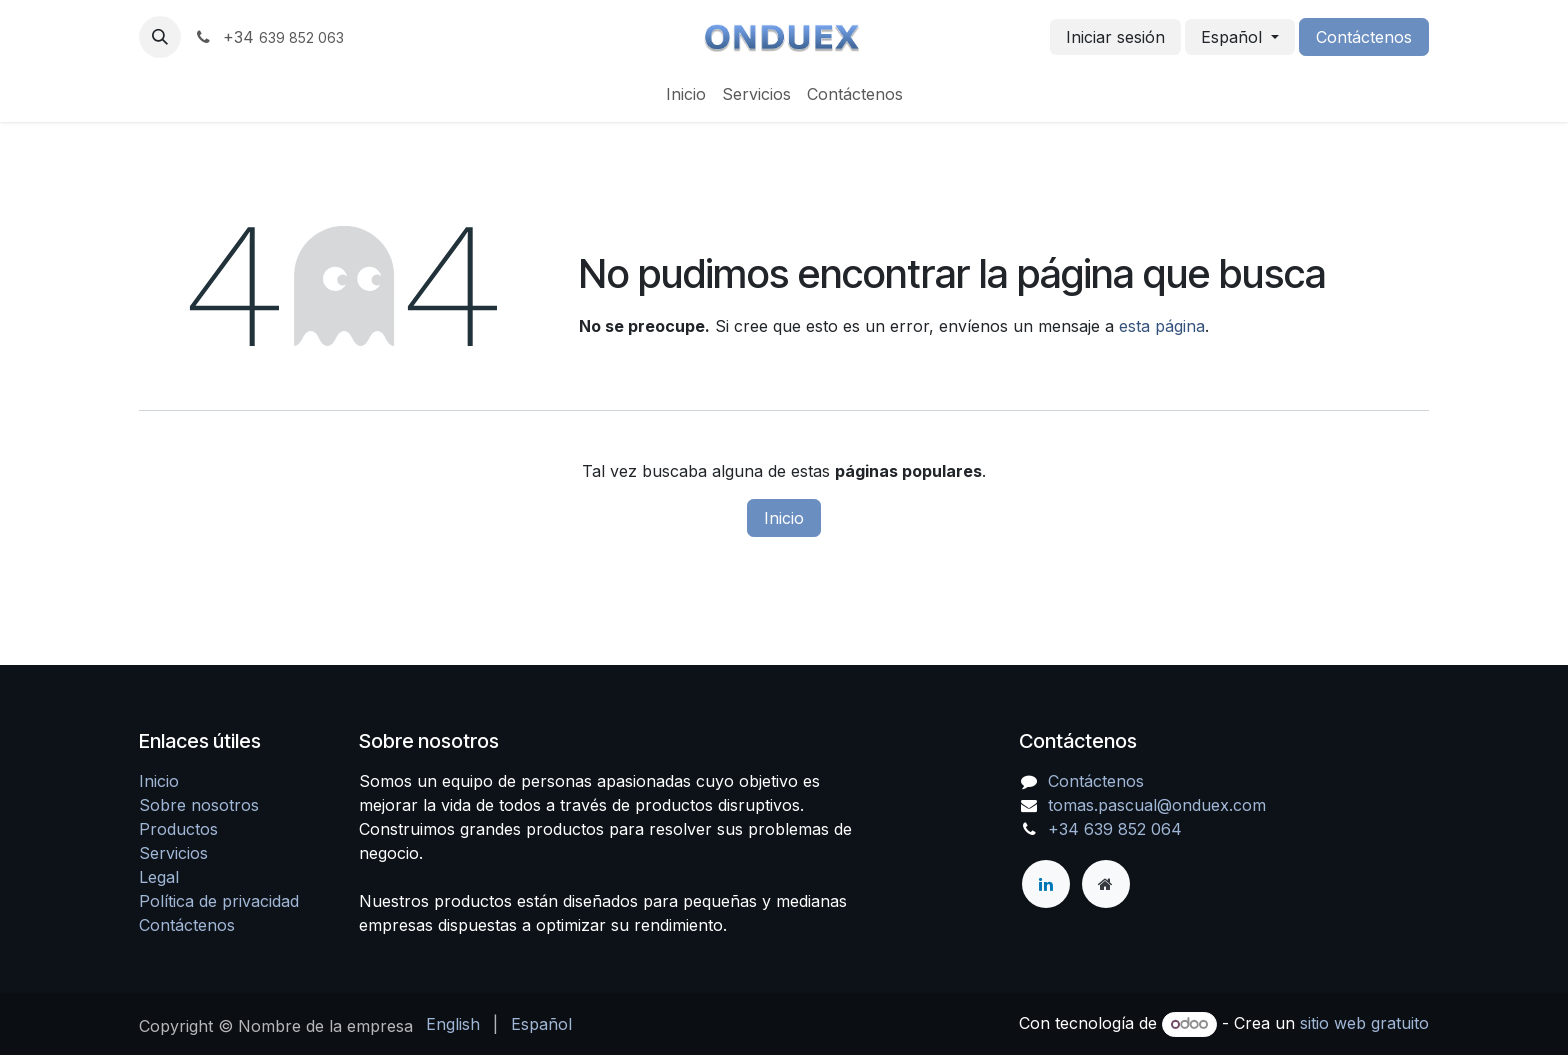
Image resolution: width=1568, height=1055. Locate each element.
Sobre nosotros (199, 805)
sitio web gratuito (1364, 1023)
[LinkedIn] (1046, 884)
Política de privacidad (219, 901)
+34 (268, 37)
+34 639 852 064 (1115, 829)
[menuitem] (686, 94)
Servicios (173, 853)
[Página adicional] (1106, 884)
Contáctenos (1364, 37)
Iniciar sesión (1115, 37)
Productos (178, 829)
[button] (160, 37)
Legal (159, 877)
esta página (1162, 326)
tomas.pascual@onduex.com (1157, 805)
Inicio (784, 518)
